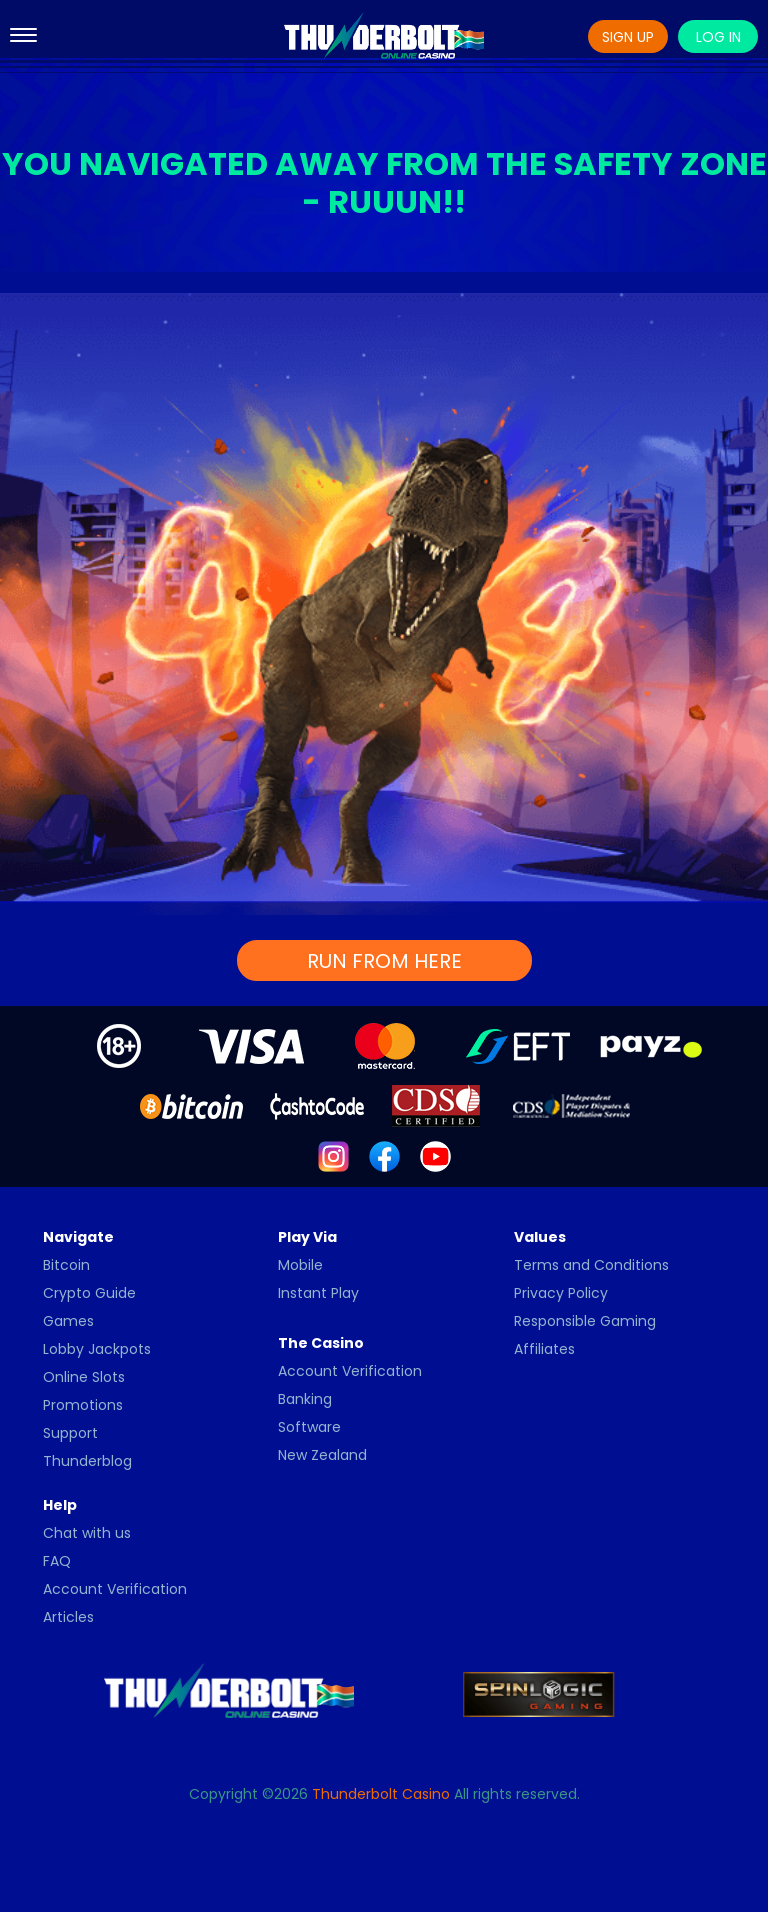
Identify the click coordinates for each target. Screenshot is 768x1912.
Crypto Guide (89, 1293)
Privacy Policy (561, 1293)
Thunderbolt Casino (381, 1794)
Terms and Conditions (591, 1265)
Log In (718, 37)
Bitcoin (66, 1265)
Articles (68, 1617)
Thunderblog (87, 1461)
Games (68, 1321)
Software (309, 1427)
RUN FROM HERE (384, 961)
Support (70, 1433)
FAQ (57, 1561)
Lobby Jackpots (97, 1349)
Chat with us (87, 1533)
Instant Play (318, 1293)
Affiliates (544, 1349)
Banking (305, 1399)
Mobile (300, 1265)
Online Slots (84, 1377)
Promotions (83, 1405)
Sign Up (628, 37)
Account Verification (350, 1371)
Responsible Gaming (585, 1321)
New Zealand (322, 1455)
